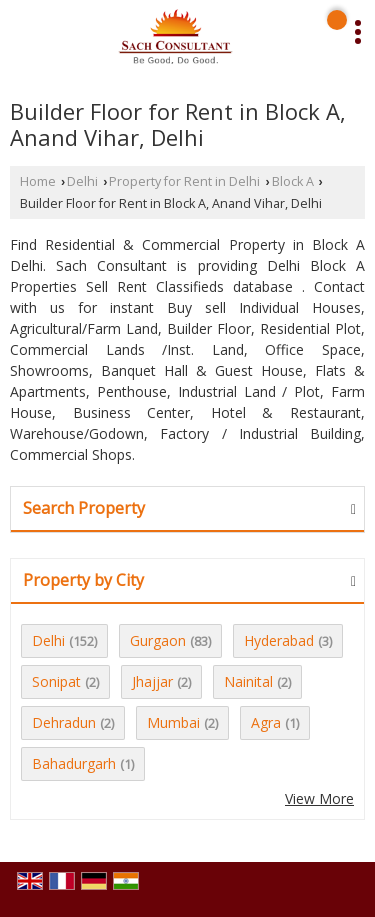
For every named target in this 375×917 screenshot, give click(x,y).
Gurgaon (158, 640)
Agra (266, 722)
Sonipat (56, 681)
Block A (293, 181)
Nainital (248, 681)
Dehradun (64, 722)
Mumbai (173, 722)
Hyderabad (279, 640)
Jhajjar (152, 681)
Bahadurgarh (74, 763)
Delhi (82, 181)
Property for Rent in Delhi (184, 181)
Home (38, 181)
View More (319, 798)
